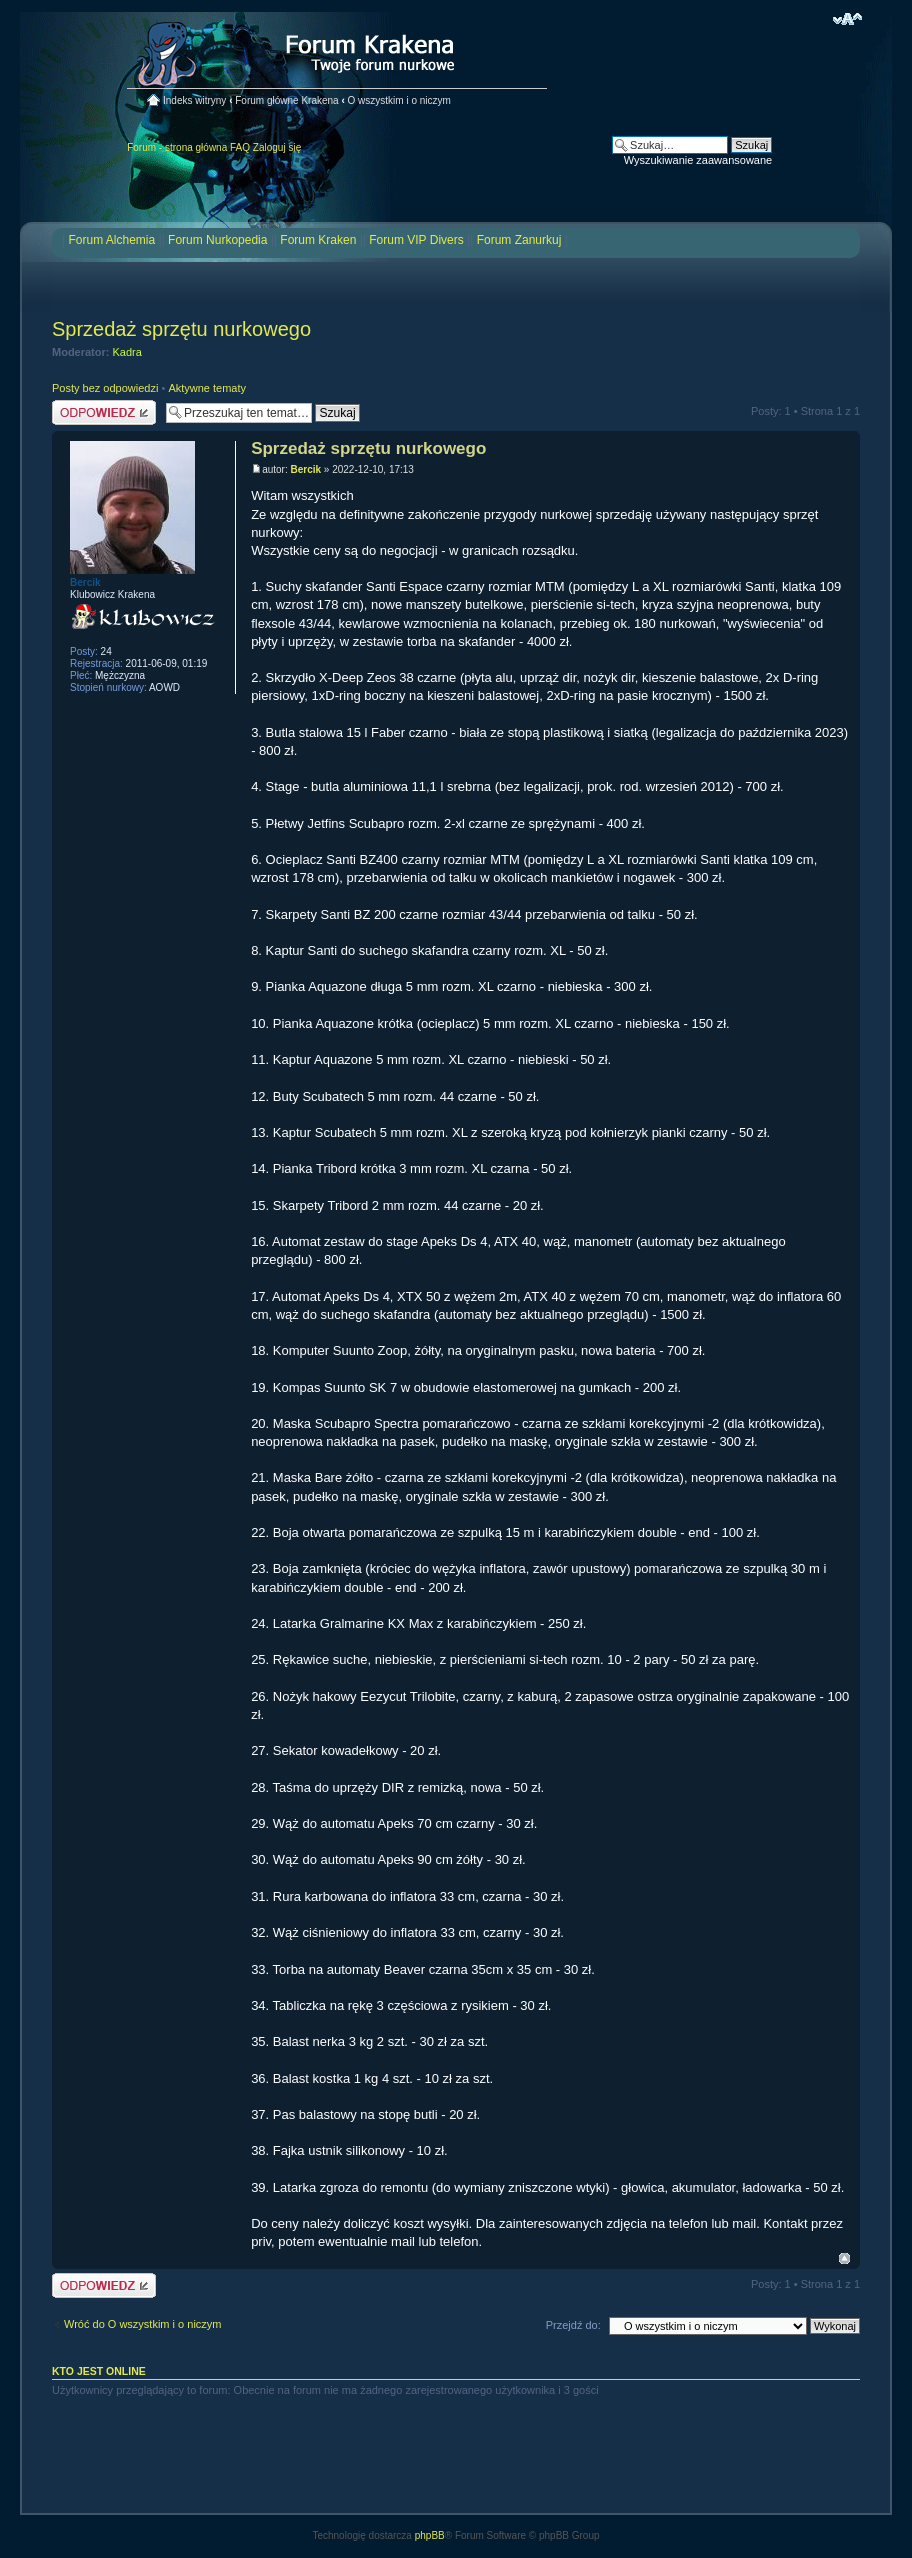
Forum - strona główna (177, 147)
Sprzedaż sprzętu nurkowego (181, 329)
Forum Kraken (318, 240)
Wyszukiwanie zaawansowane (698, 160)
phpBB (430, 2535)
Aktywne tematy (207, 388)
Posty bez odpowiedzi (105, 388)
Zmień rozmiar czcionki (847, 19)
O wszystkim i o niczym (399, 100)
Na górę (844, 2258)
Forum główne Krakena (286, 100)
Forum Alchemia (111, 240)
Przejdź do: (573, 2325)
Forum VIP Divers (416, 240)
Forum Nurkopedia (217, 240)
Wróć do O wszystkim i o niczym (143, 2324)
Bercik (305, 469)
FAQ (240, 147)
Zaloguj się (277, 147)
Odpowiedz (104, 412)
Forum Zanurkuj (519, 240)
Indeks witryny (194, 100)
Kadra (127, 352)
